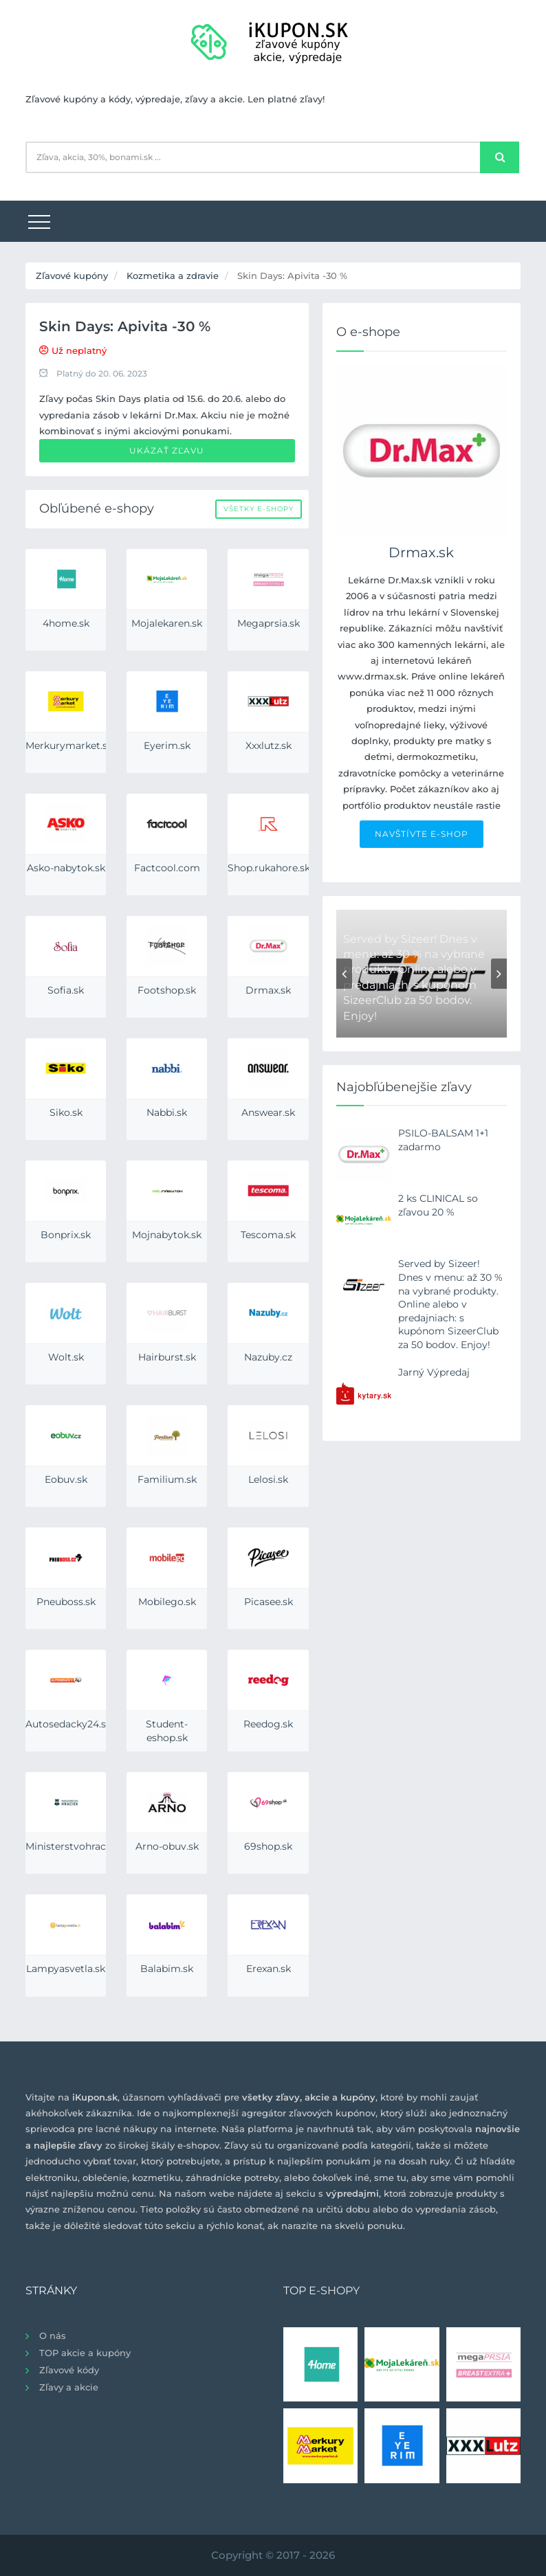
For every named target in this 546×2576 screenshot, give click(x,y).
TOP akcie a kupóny (85, 2352)
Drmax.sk (421, 552)
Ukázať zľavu (166, 450)
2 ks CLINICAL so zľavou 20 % (438, 1205)
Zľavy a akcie (68, 2387)
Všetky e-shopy (258, 508)
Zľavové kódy (69, 2369)
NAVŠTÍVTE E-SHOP (421, 834)
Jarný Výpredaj (434, 1372)
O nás (52, 2335)
